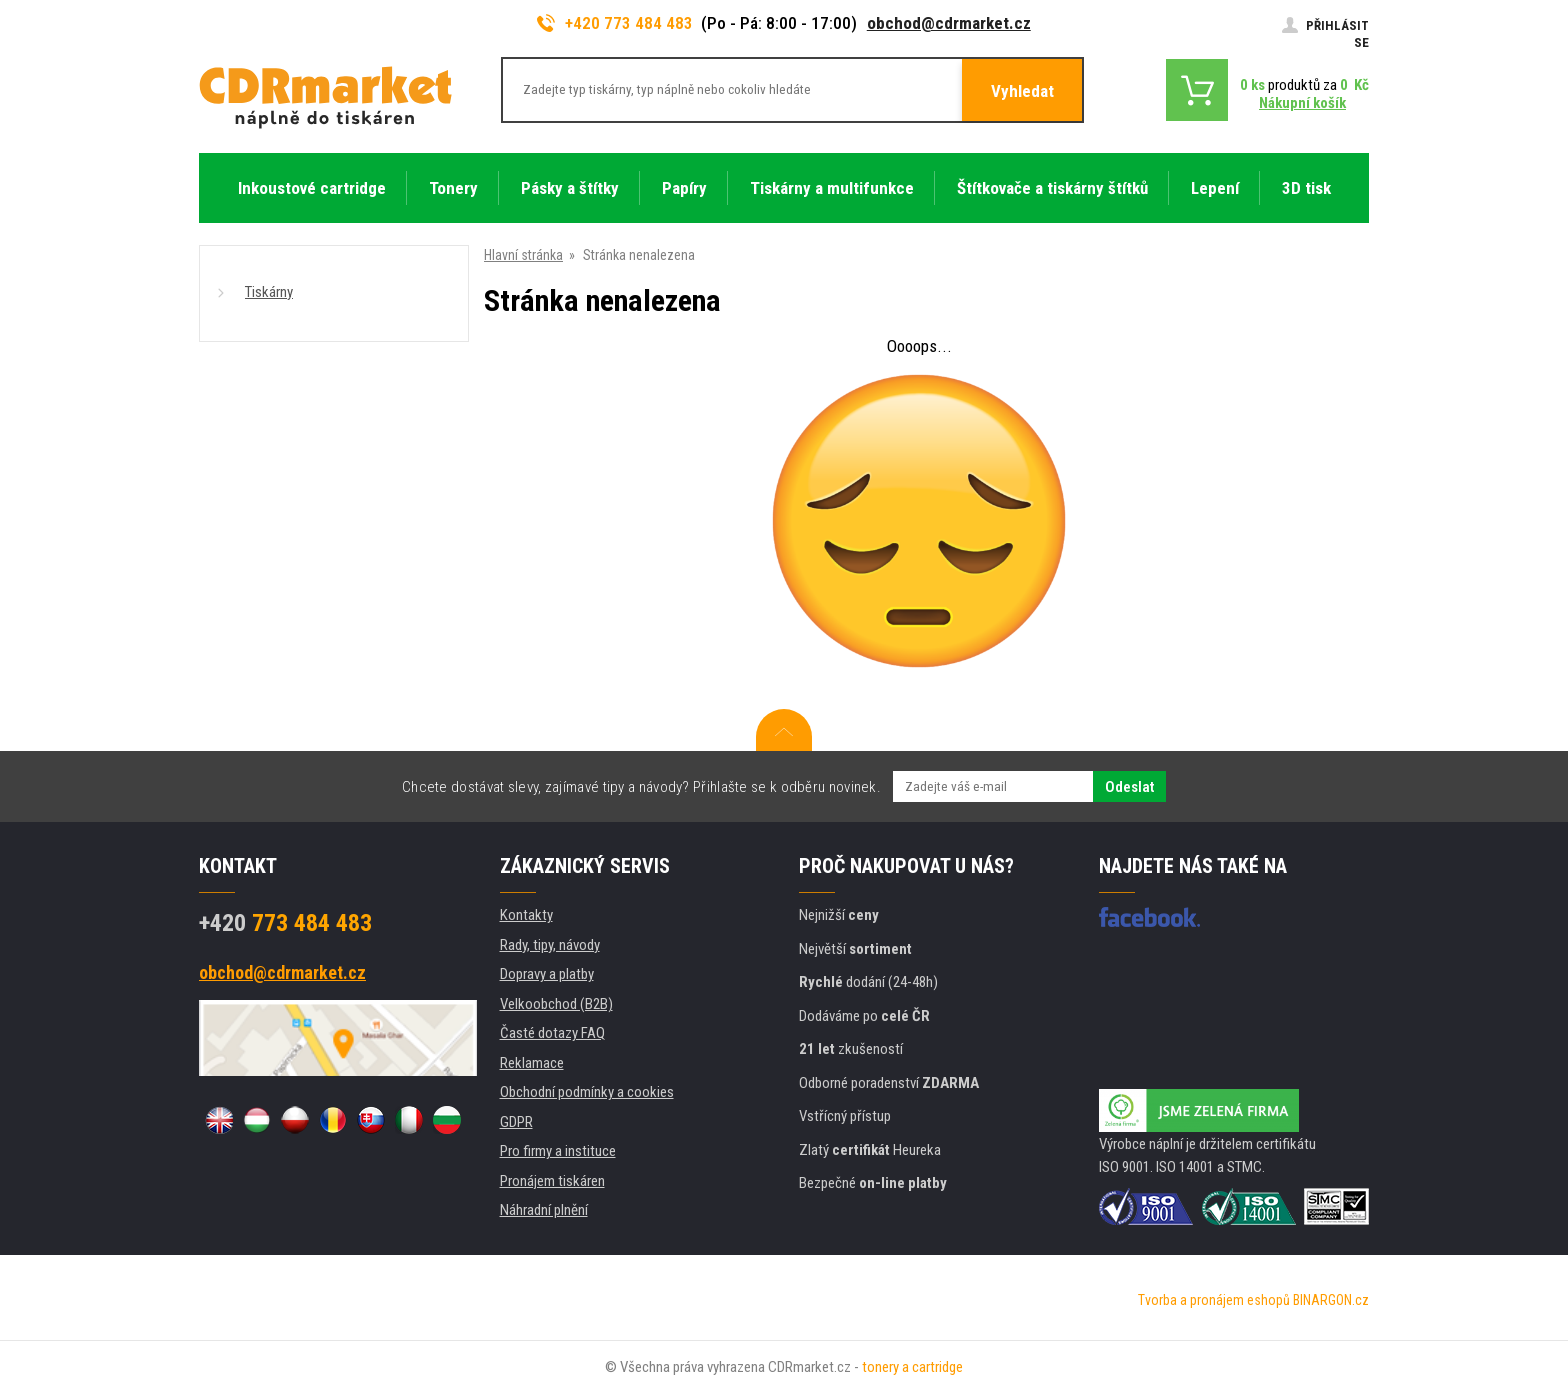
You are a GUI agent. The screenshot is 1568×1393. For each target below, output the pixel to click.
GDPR (516, 1122)
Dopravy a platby (547, 974)
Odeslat (1129, 787)
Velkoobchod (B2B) (556, 1004)
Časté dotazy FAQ (552, 1033)
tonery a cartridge (912, 1367)
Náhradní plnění (544, 1210)
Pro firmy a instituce (558, 1151)
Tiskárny (269, 292)
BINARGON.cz (1331, 1300)
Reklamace (532, 1063)
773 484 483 (285, 923)
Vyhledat (1022, 91)
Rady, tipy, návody (550, 945)
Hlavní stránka (523, 255)
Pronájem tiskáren (552, 1181)
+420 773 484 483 (615, 23)
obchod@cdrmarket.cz (949, 23)
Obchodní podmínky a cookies (587, 1092)
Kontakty (526, 915)
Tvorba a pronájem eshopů (1214, 1300)
